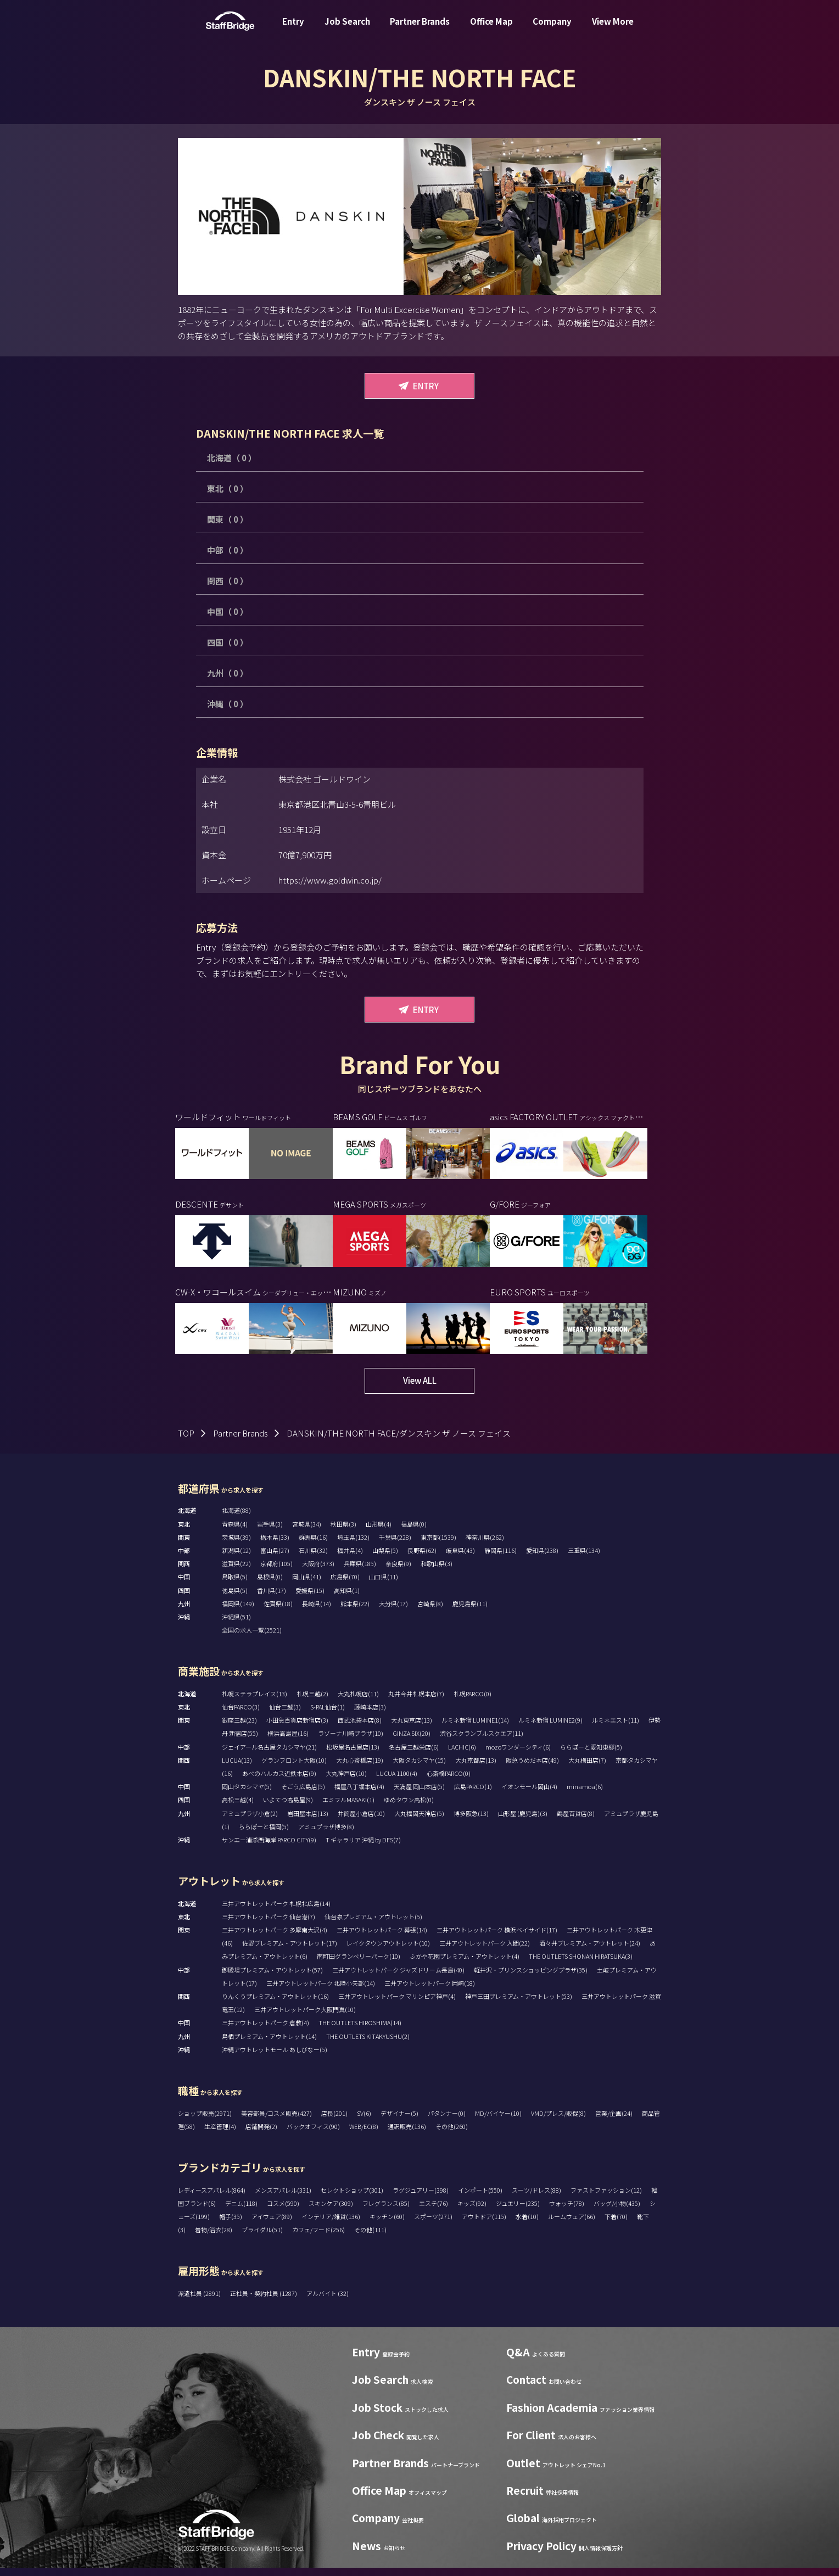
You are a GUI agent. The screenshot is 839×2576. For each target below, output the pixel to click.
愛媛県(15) (310, 1598)
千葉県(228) (395, 1545)
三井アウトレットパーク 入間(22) (484, 1951)
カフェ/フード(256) (318, 2237)
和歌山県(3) (436, 1571)
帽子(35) (230, 2224)
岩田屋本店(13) (307, 1821)
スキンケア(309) (331, 2211)
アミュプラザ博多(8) (326, 1834)
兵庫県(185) (360, 1571)
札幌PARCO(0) (472, 1701)
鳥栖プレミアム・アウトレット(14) (269, 2044)
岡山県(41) (306, 1584)
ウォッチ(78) (566, 2211)
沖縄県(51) (236, 1625)
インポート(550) (480, 2198)
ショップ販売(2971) (205, 2121)
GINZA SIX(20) (411, 1741)
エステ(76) (433, 2211)
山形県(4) (378, 1532)
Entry (293, 29)
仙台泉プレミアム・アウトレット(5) (373, 1924)
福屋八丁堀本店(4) (359, 1794)
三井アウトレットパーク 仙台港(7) (268, 1924)
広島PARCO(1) (473, 1794)
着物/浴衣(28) (213, 2237)
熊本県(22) (355, 1611)
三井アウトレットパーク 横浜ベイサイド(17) (497, 1938)
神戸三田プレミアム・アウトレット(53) (518, 2004)
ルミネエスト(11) (615, 1728)
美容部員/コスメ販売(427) (276, 2121)
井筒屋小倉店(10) (361, 1821)
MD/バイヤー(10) (498, 2121)
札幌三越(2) (312, 1701)
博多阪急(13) (471, 1821)
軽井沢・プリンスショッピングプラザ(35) (531, 1978)
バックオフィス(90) (313, 2134)
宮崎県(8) (430, 1611)
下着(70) (616, 2224)
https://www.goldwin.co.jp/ (330, 880)
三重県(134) (584, 1558)
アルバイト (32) (327, 2301)
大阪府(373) (318, 1571)
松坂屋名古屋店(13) (352, 1755)
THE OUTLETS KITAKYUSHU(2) (368, 2044)
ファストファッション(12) (606, 2198)
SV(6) (364, 2121)
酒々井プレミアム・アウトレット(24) (589, 1951)
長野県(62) (422, 1558)
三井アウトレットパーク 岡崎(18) (429, 1991)
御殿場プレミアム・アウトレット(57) (272, 1978)
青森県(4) (235, 1532)
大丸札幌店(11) (358, 1701)
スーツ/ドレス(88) (536, 2198)
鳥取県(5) (235, 1584)
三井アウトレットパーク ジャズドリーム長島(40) (398, 1978)
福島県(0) (414, 1532)
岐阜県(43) (460, 1558)
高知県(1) (347, 1598)
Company (552, 29)
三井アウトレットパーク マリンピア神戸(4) (397, 2004)
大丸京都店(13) (475, 1768)
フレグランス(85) (386, 2211)
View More (613, 29)
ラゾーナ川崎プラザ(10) (350, 1741)
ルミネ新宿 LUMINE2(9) (550, 1728)
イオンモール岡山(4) (529, 1794)
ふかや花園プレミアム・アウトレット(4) (464, 1964)
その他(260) (451, 2134)
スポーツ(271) (433, 2224)
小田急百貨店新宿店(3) (297, 1728)
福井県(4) (350, 1558)
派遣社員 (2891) (200, 2301)
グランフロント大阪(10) (294, 1768)
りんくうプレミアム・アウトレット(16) (275, 2004)
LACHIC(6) (462, 1755)
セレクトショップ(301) (352, 2198)
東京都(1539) (438, 1545)
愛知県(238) (542, 1558)
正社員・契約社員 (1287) (264, 2301)
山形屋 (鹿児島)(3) (522, 1821)
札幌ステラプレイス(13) (254, 1701)
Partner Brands (420, 29)
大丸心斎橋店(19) (359, 1768)
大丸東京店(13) (411, 1728)
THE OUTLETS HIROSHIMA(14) (359, 2030)
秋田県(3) (343, 1532)
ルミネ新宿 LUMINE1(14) (475, 1728)
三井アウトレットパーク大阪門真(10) (305, 2017)
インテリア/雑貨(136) (330, 2224)
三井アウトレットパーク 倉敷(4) (265, 2030)
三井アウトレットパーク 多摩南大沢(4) (274, 1938)
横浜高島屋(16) (288, 1741)
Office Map (491, 29)
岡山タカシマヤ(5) (247, 1794)
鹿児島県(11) (470, 1611)
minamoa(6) (585, 1794)
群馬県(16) (313, 1545)
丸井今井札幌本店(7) (416, 1701)
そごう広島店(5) (303, 1794)
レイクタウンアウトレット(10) (388, 1951)
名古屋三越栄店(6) (414, 1755)
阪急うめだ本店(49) (532, 1768)
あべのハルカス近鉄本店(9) (279, 1781)
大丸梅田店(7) (587, 1768)
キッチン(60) (387, 2224)
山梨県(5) (385, 1558)
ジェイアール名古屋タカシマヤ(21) (269, 1755)
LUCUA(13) (237, 1768)
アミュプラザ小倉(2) (250, 1821)
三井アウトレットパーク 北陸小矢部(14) (320, 1991)
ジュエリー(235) (518, 2211)
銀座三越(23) (239, 1728)
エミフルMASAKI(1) (348, 1807)
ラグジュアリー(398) (421, 2198)
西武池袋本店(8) (360, 1728)
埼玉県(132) (353, 1545)
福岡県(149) (238, 1611)
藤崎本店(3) (370, 1715)
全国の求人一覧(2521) (252, 1638)
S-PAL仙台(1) (327, 1715)
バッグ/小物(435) (617, 2211)
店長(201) (334, 2121)
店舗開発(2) (261, 2134)
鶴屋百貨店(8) (576, 1821)
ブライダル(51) (262, 2237)
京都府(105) (276, 1571)
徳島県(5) (235, 1598)
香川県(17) (271, 1598)
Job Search (347, 29)
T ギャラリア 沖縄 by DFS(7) (363, 1847)
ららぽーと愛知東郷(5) (591, 1755)
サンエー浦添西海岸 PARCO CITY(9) (269, 1847)
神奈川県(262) (485, 1545)
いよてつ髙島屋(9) (288, 1807)
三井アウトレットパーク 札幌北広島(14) (276, 1911)
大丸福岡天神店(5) (419, 1821)
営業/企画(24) (614, 2121)
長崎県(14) (316, 1611)
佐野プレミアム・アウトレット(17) (289, 1951)
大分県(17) (393, 1611)
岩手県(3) (270, 1532)
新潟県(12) (236, 1558)
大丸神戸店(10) (346, 1781)
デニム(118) (241, 2211)
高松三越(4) (238, 1807)
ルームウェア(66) (571, 2224)
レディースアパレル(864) (211, 2198)
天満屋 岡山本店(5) (419, 1794)
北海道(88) (236, 1518)
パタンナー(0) (447, 2121)
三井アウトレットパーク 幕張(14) (382, 1938)
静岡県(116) (500, 1558)
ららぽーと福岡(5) (264, 1834)
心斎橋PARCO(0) (449, 1781)
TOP (186, 1441)
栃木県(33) (274, 1545)
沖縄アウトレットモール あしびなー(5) (274, 2057)
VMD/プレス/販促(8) (558, 2121)
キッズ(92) (471, 2211)
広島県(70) (345, 1584)
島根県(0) (270, 1584)
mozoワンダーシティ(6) (518, 1755)
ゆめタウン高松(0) (409, 1807)
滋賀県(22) (236, 1571)
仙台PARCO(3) (241, 1715)
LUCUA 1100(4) (396, 1781)
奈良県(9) (398, 1571)
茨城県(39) (236, 1545)
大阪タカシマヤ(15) (419, 1768)
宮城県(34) (306, 1532)
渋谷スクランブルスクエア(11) (481, 1741)
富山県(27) (274, 1558)
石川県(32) (313, 1558)
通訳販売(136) (407, 2134)
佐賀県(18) (278, 1611)
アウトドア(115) (484, 2224)
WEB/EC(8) (363, 2134)
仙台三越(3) (285, 1715)
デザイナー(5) (399, 2121)
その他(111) (370, 2237)
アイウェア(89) (271, 2224)
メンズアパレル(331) (283, 2198)
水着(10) (527, 2224)
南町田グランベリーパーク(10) (358, 1964)
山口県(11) (383, 1584)
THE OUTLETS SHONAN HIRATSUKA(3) (581, 1964)
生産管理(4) (220, 2134)
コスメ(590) (283, 2211)
